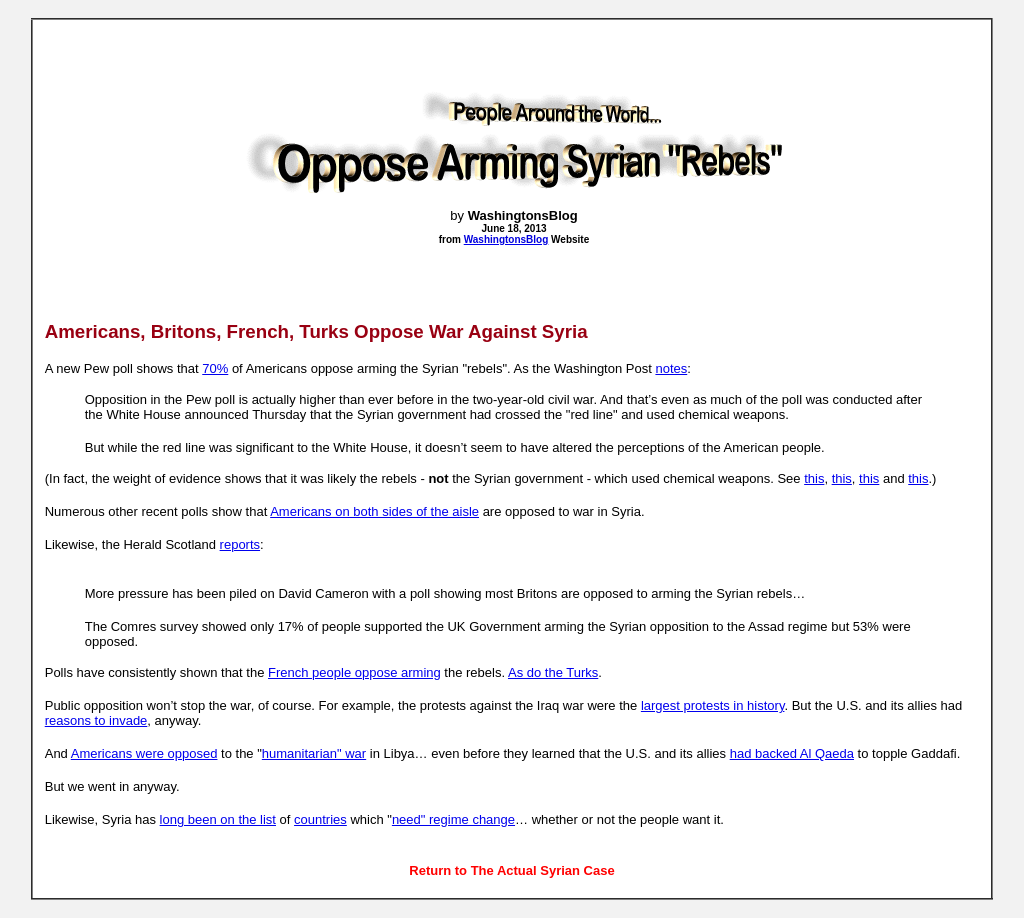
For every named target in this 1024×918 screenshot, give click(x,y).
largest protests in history (713, 705)
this (814, 478)
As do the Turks (553, 672)
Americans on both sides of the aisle (374, 511)
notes (671, 368)
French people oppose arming (354, 672)
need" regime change (453, 819)
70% (215, 368)
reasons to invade (96, 720)
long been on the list (218, 819)
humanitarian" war (314, 753)
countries (320, 819)
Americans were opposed (144, 753)
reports (240, 544)
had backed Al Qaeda (792, 753)
